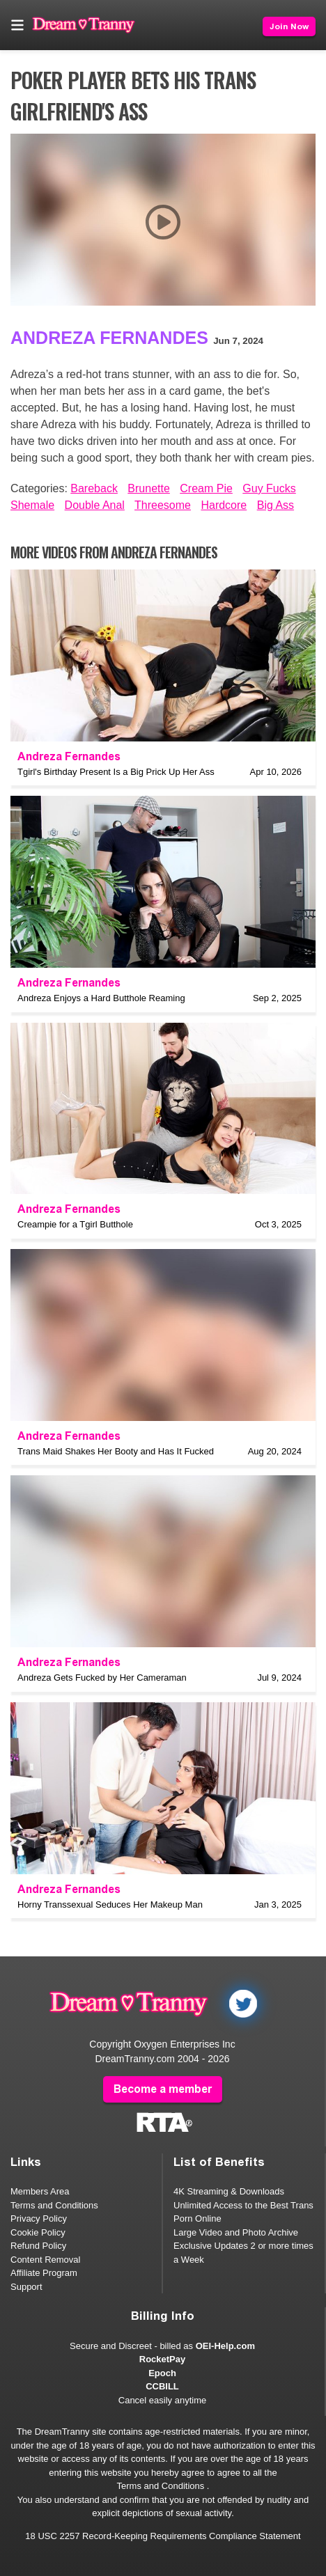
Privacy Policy (38, 2218)
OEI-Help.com (225, 2346)
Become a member (163, 2089)
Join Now (289, 26)
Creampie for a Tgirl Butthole (75, 1224)
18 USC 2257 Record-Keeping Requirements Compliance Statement (162, 2536)
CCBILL (162, 2386)
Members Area (40, 2191)
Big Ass (275, 505)
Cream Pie (206, 488)
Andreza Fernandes (109, 337)
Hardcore (224, 505)
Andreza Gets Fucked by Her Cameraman (102, 1677)
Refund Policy (38, 2245)
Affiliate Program (43, 2273)
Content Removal (45, 2259)
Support (26, 2287)
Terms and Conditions (54, 2205)
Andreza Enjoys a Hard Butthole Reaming (101, 998)
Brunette (148, 488)
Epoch (162, 2373)
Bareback (94, 488)
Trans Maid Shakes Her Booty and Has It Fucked (115, 1451)
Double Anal (95, 505)
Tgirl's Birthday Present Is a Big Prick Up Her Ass (116, 772)
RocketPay (162, 2359)
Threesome (162, 505)
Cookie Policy (37, 2232)
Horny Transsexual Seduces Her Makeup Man (110, 1904)
